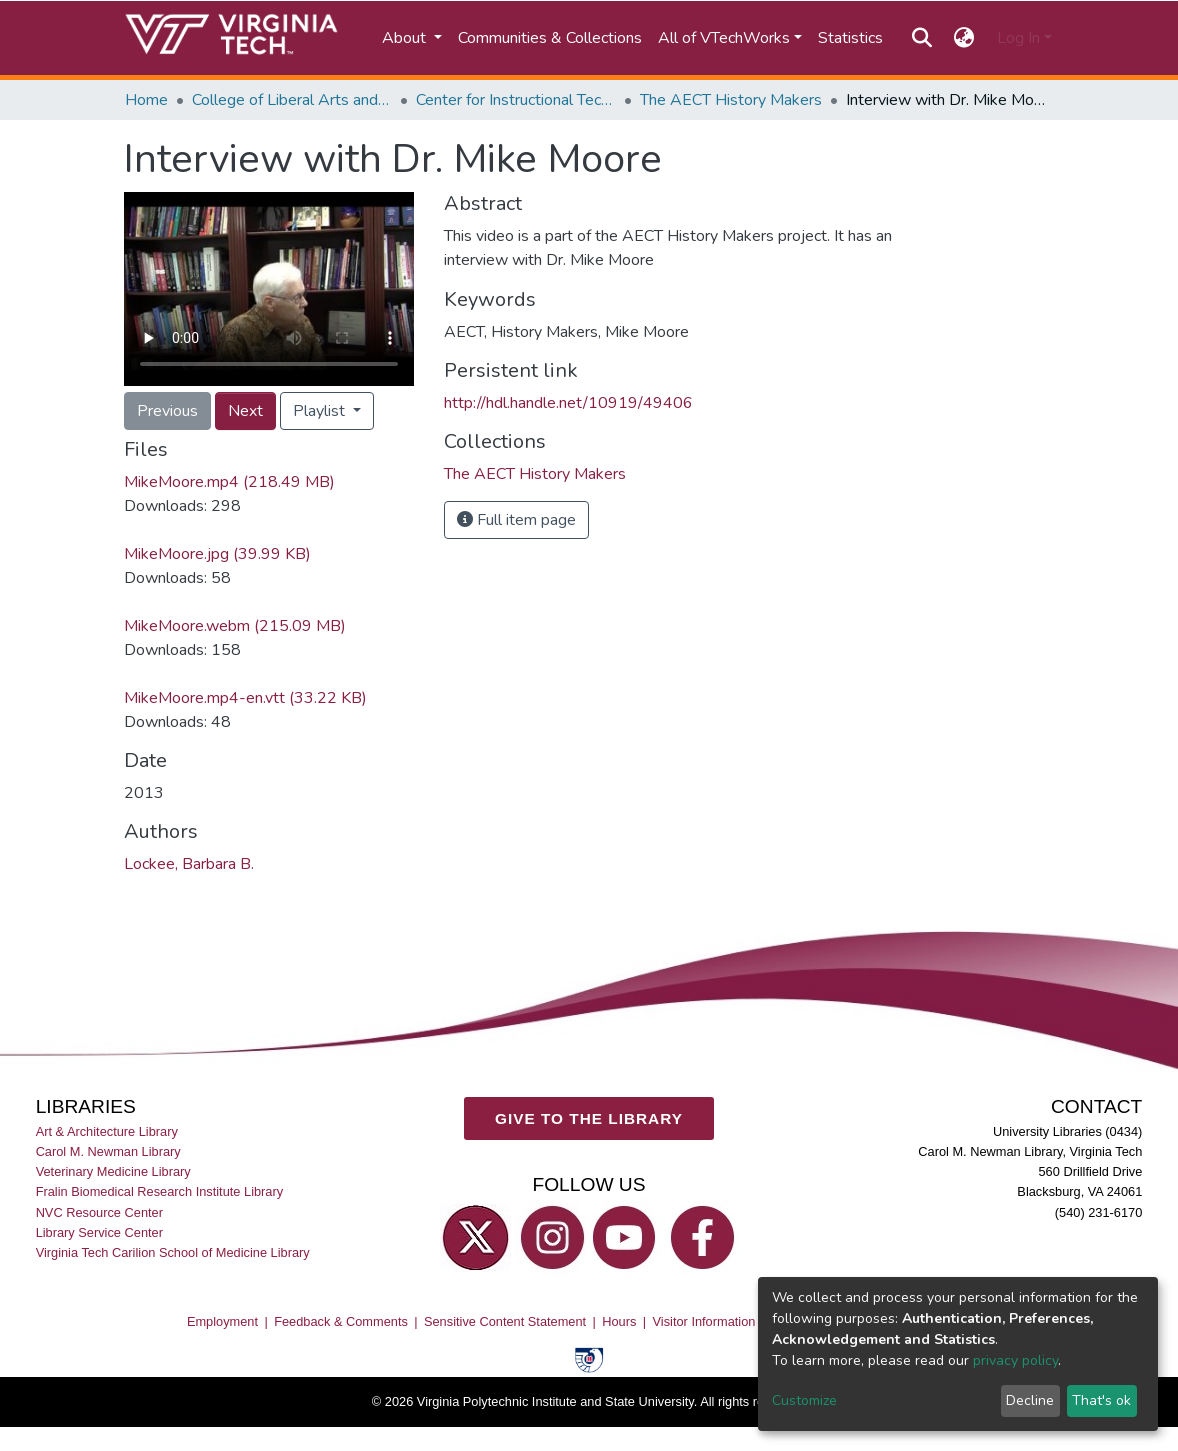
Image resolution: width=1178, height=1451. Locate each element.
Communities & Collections (550, 38)
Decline (1030, 1400)
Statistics (850, 38)
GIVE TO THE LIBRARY (589, 1118)
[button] (964, 38)
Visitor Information (704, 1322)
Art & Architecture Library (107, 1131)
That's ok (1101, 1400)
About (406, 38)
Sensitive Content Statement (505, 1322)
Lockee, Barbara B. (189, 864)
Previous (167, 411)
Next (245, 411)
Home (146, 100)
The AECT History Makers (731, 100)
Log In (1018, 38)
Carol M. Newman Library (108, 1151)
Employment (222, 1322)
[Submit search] (921, 38)
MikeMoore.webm (235, 626)
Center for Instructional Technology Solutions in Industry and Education (516, 100)
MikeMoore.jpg (217, 554)
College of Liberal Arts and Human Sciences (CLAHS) (292, 100)
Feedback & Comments (341, 1322)
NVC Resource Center (99, 1212)
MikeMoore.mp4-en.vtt (245, 698)
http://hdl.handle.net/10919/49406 (568, 403)
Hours (619, 1322)
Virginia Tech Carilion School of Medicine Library (173, 1252)
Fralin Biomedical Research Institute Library (160, 1192)
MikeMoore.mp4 (229, 482)
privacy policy (1015, 1360)
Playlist (321, 411)
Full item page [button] (516, 520)
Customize (804, 1400)
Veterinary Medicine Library (113, 1172)
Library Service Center (99, 1232)
